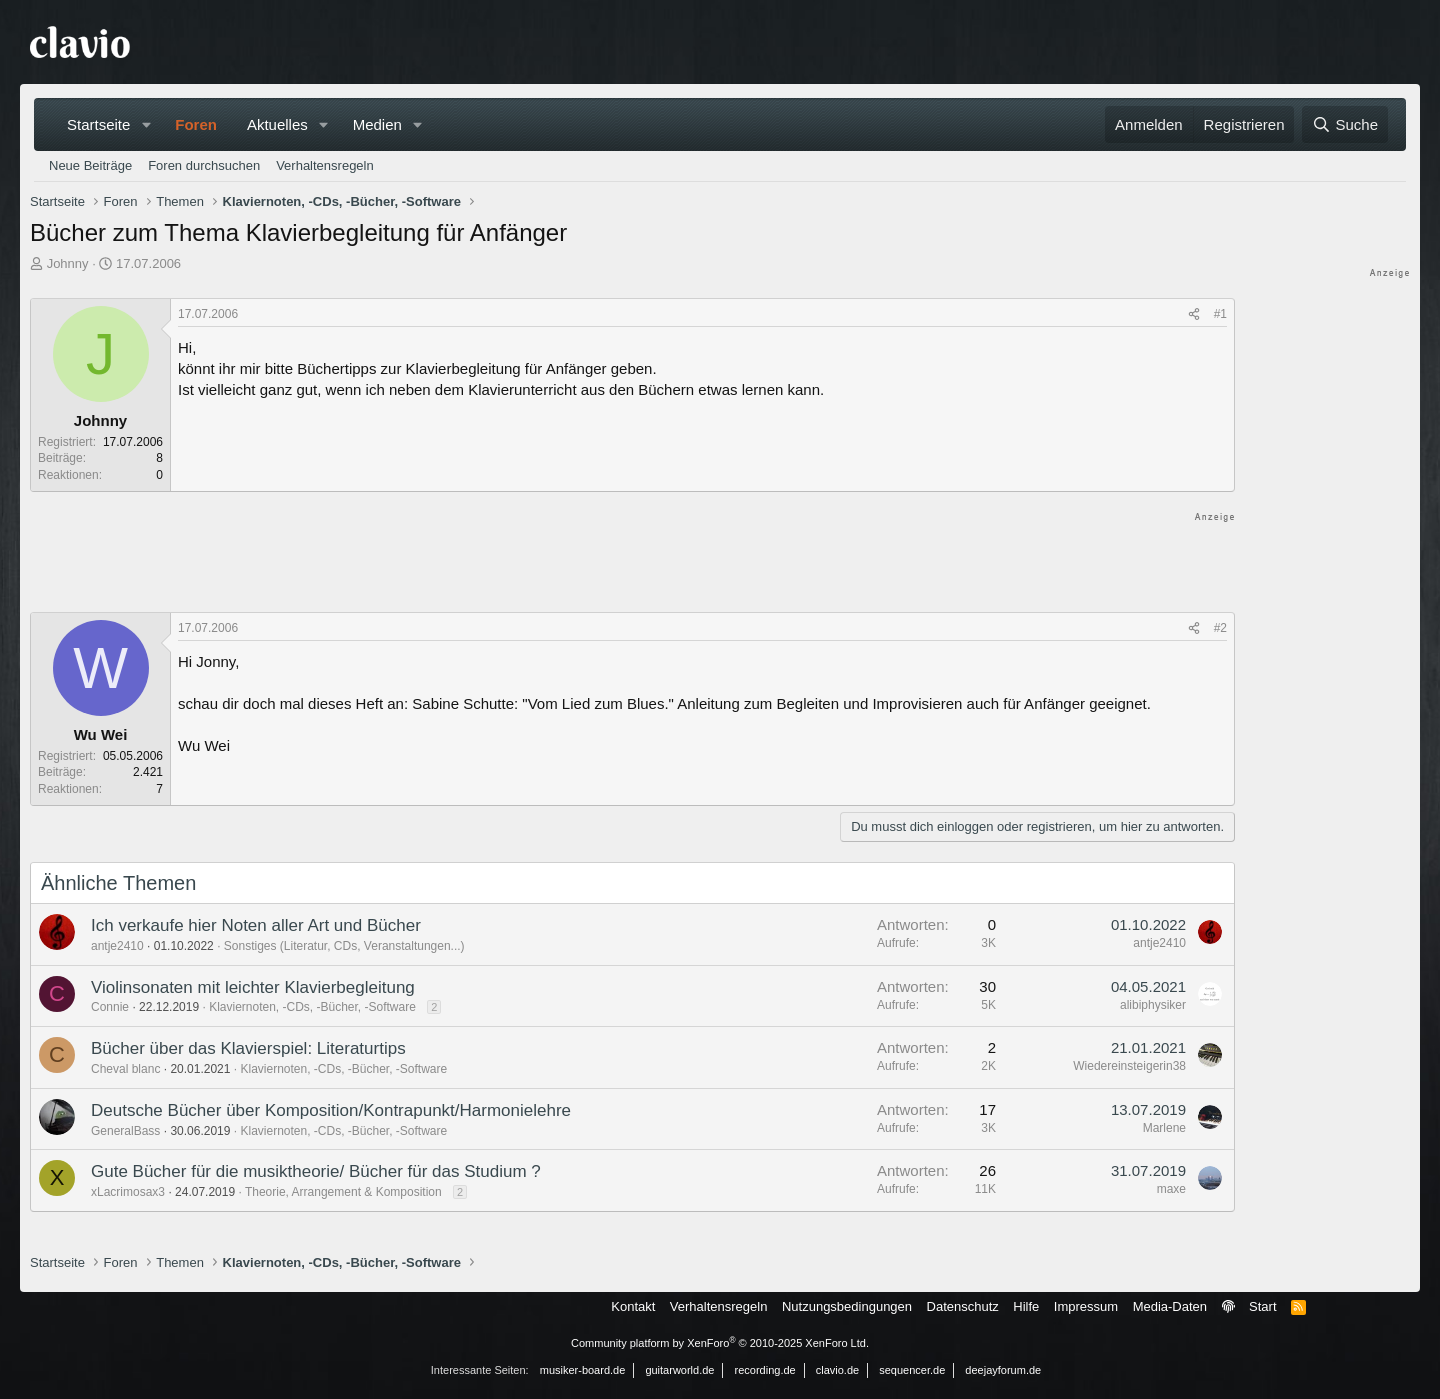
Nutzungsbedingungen (847, 1306)
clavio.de (837, 1370)
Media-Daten (1170, 1306)
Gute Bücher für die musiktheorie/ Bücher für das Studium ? (316, 1171)
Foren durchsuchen (204, 165)
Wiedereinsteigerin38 (1129, 1066)
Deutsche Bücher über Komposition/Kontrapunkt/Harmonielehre (331, 1110)
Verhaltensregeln (325, 165)
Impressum (1086, 1306)
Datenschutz (963, 1306)
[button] (146, 124)
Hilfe (1026, 1306)
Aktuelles (277, 124)
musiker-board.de (583, 1370)
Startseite (98, 124)
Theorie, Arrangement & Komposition (343, 1192)
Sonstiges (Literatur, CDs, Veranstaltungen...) (344, 946)
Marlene (1164, 1128)
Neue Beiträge (90, 165)
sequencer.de (912, 1370)
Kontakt (633, 1306)
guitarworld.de (679, 1370)
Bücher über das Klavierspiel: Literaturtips (248, 1048)
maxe (1171, 1189)
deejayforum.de (1003, 1370)
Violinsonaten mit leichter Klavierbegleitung (253, 987)
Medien (377, 124)
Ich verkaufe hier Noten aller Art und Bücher (256, 925)
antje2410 (117, 946)
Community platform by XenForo (720, 1343)
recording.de (765, 1370)
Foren (196, 124)
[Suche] (1345, 124)
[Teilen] (1194, 314)
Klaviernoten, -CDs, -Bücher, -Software (312, 1007)
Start (1262, 1306)
